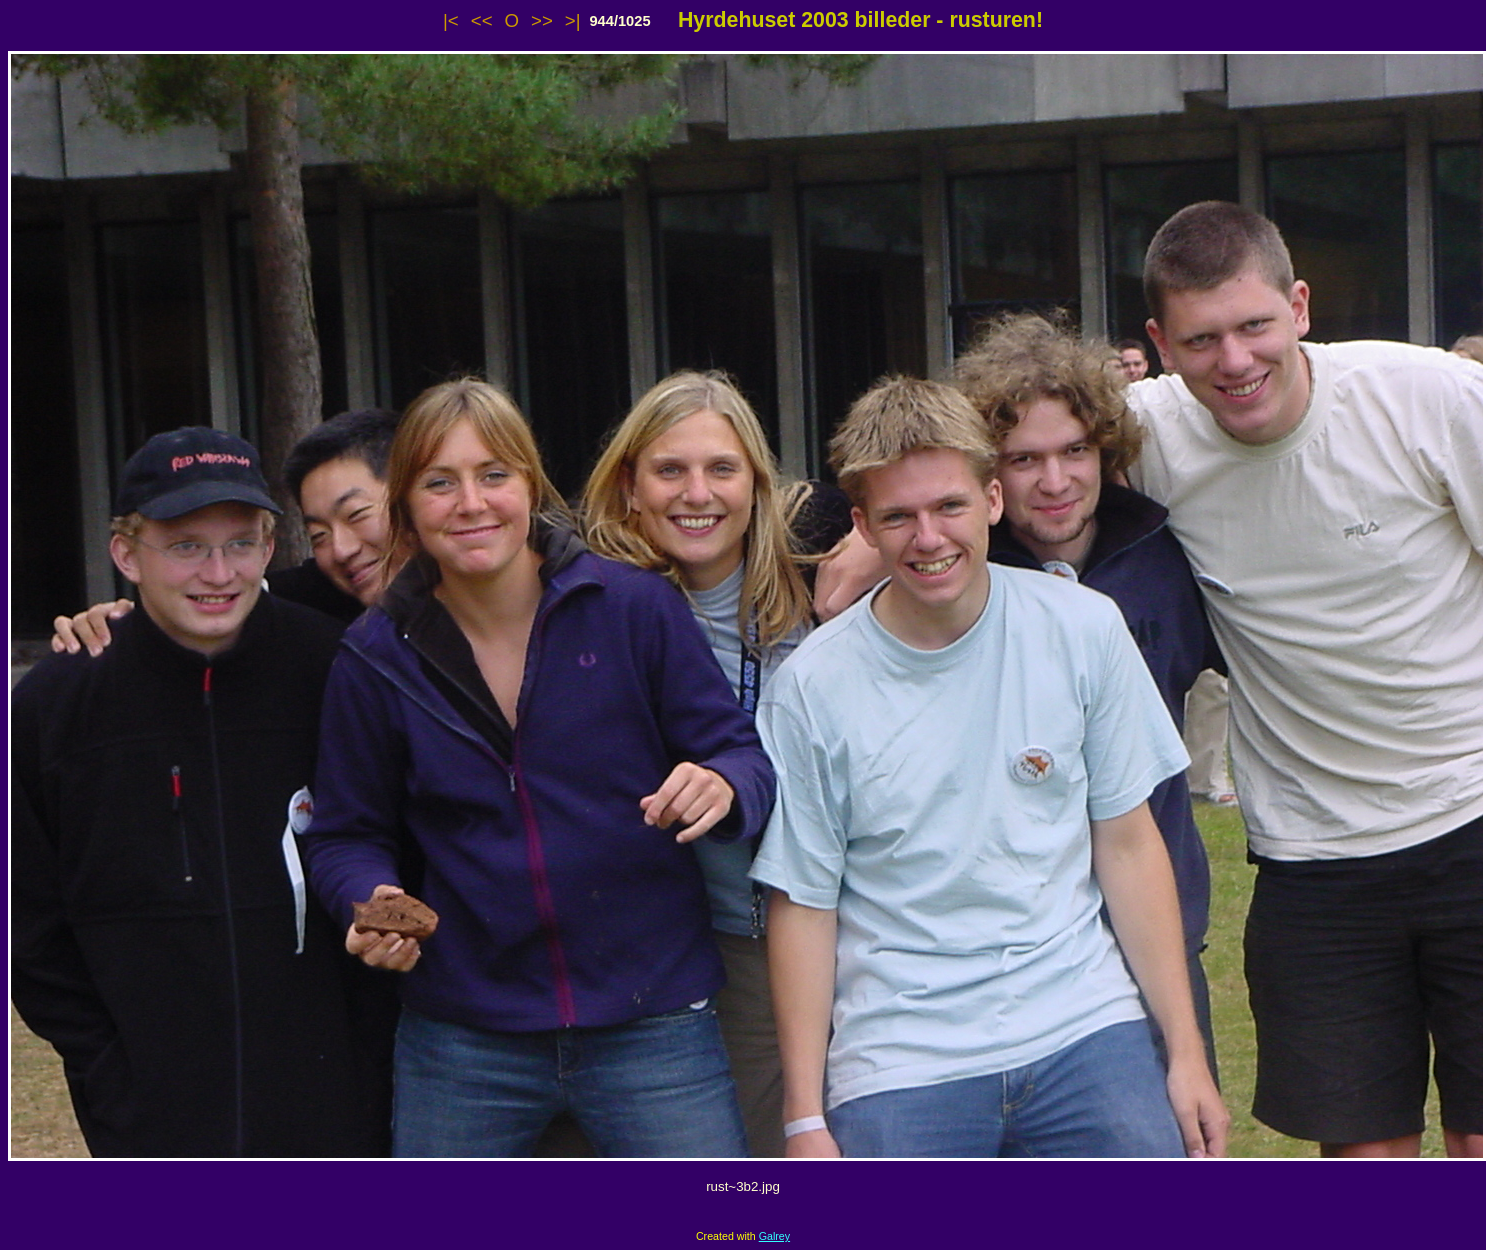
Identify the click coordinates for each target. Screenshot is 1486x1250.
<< (482, 20)
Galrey (774, 1236)
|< (451, 20)
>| (573, 20)
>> (542, 20)
